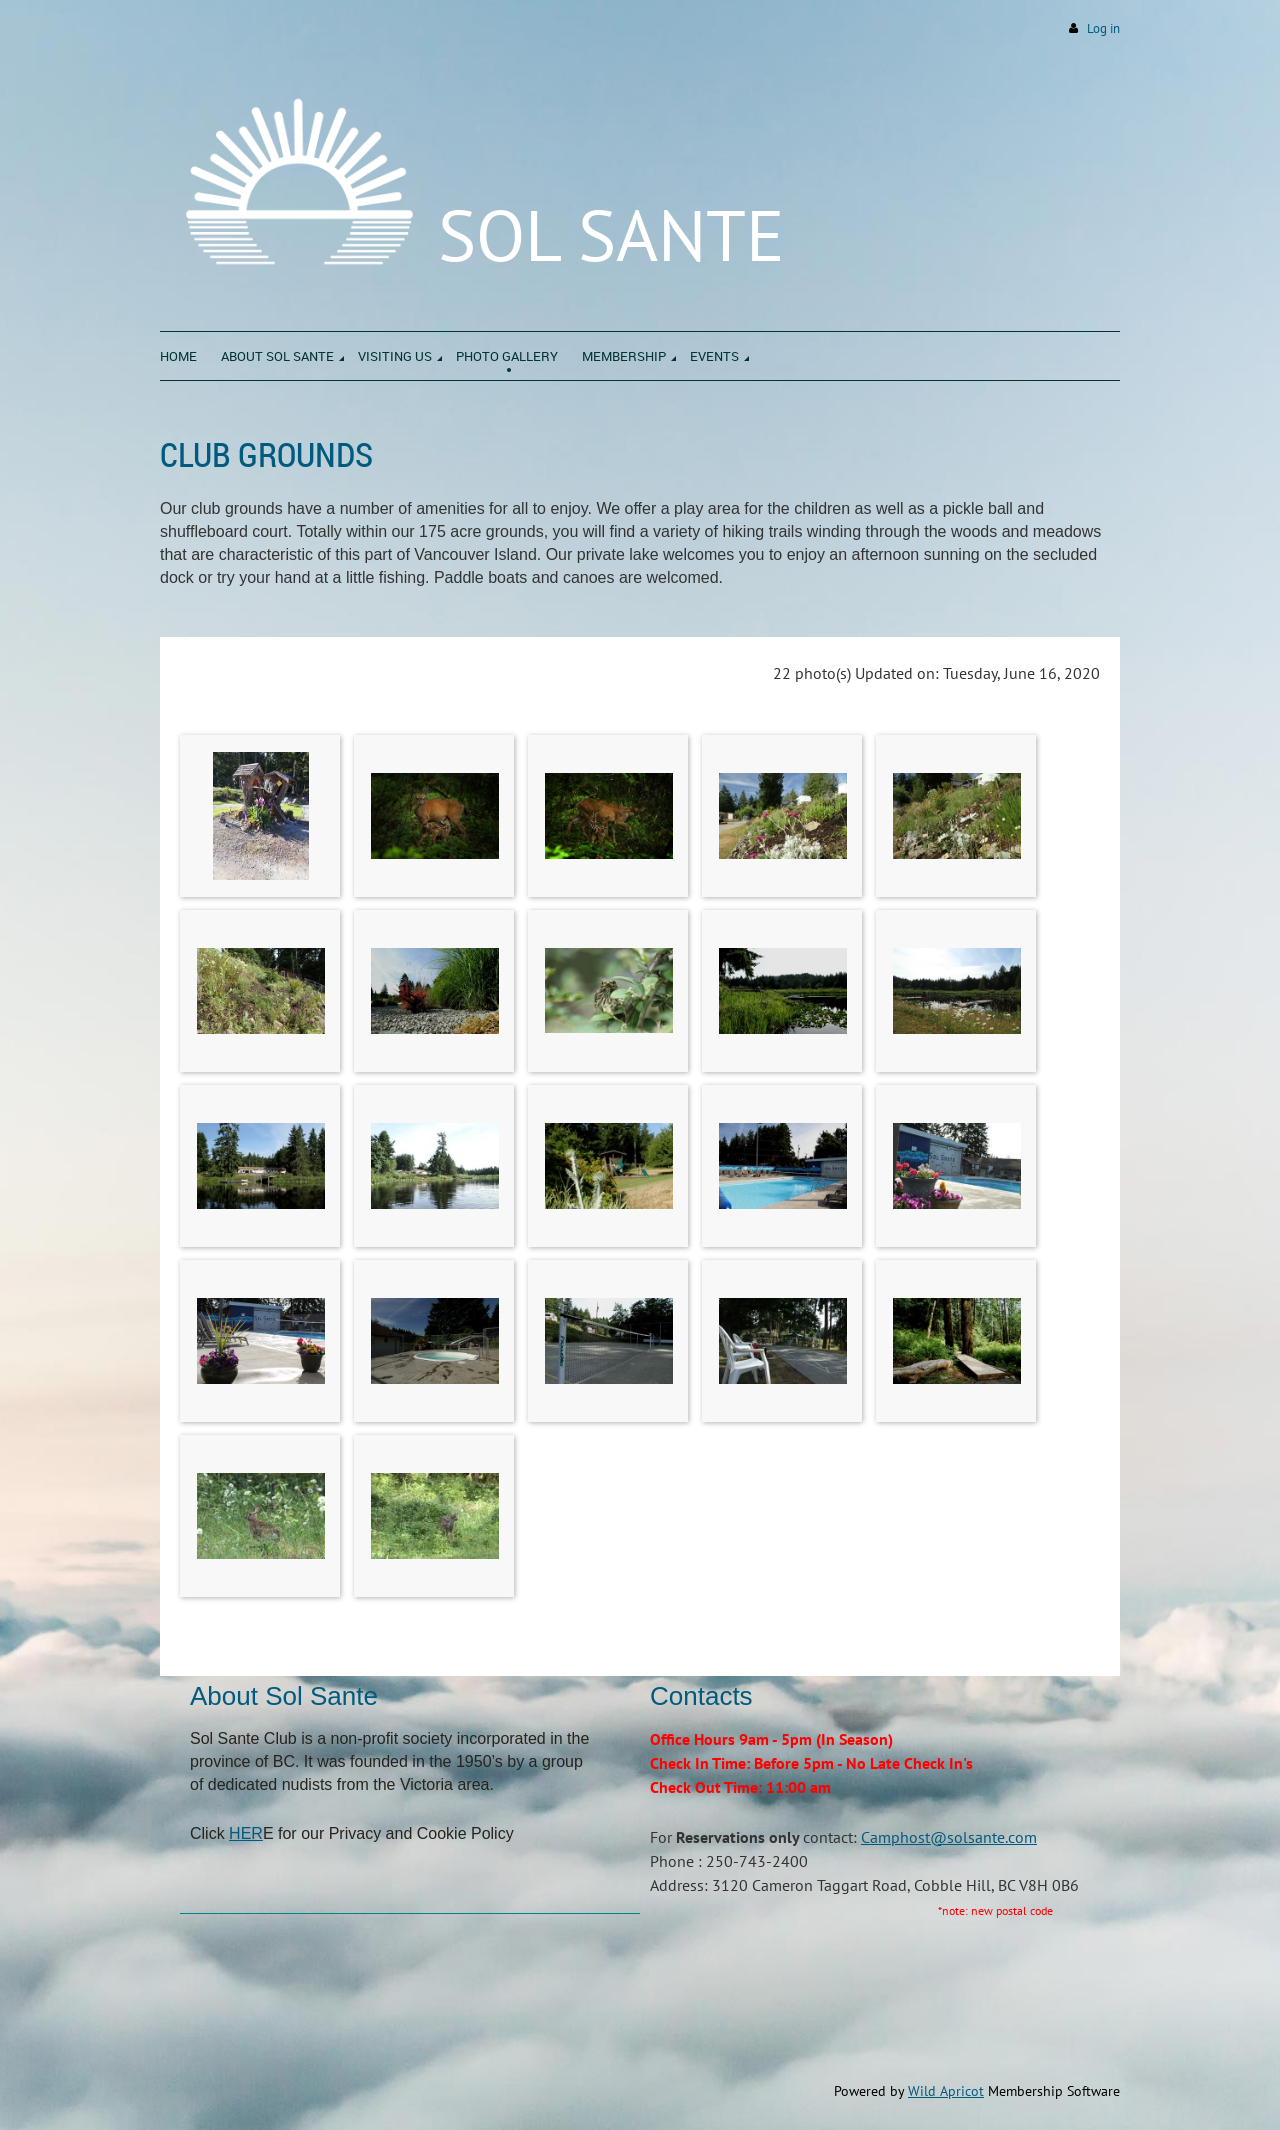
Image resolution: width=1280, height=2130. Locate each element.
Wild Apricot (946, 2091)
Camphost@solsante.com (949, 1837)
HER (246, 1833)
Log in (1103, 28)
